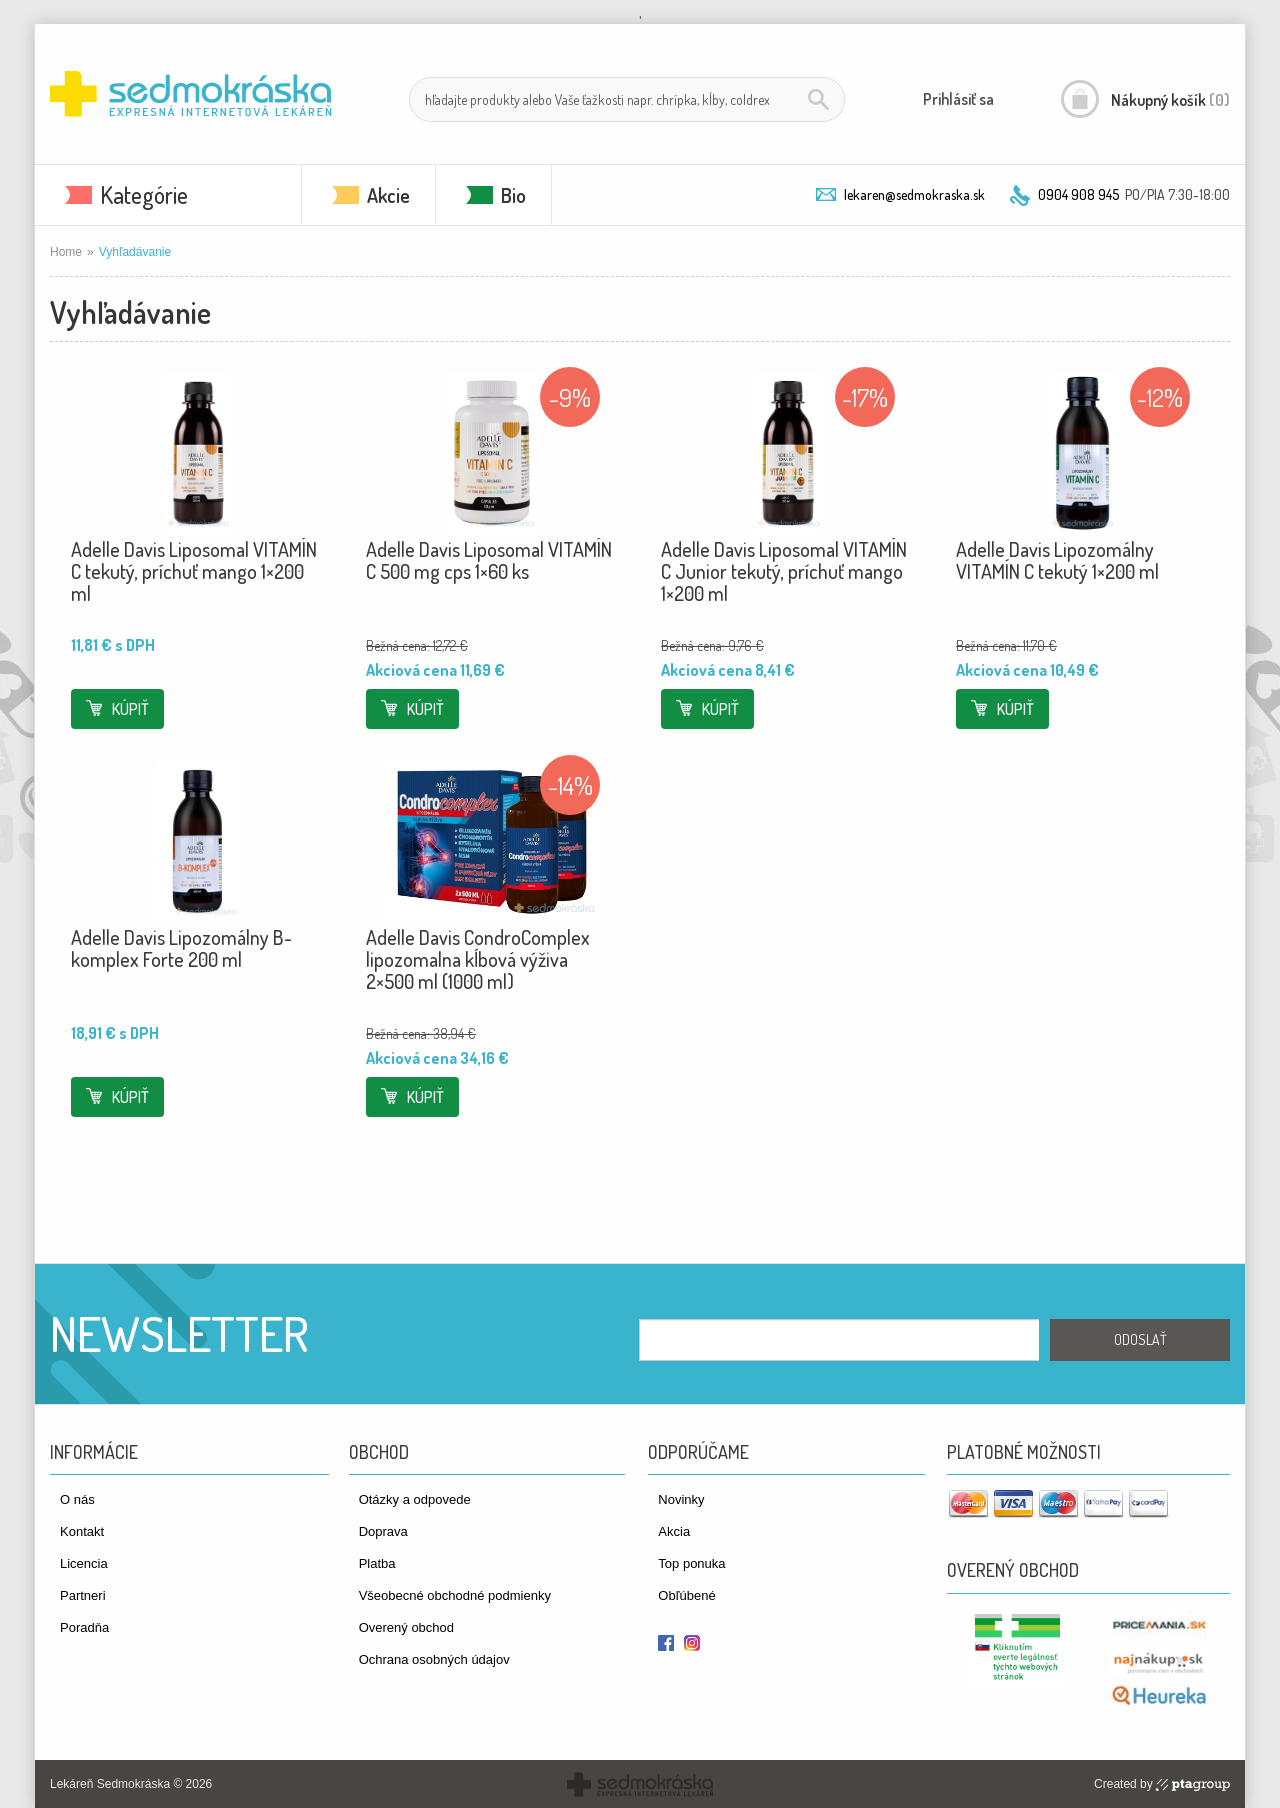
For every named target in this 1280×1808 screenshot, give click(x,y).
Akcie (388, 195)
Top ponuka (691, 1563)
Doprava (383, 1531)
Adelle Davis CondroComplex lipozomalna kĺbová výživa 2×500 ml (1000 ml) (478, 959)
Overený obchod (406, 1627)
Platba (377, 1563)
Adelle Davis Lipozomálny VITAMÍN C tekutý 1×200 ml (1057, 560)
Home (66, 252)
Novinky (681, 1499)
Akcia (674, 1531)
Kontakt (82, 1531)
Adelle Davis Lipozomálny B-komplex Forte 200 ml (181, 948)
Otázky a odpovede (415, 1499)
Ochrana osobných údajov (434, 1659)
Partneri (83, 1595)
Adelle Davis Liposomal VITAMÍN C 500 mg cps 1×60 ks (489, 560)
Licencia (84, 1563)
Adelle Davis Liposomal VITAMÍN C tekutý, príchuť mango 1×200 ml (194, 571)
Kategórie (144, 194)
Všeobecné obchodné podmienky (455, 1595)
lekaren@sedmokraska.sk (914, 194)
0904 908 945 (1078, 194)
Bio (513, 195)
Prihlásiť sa (958, 99)
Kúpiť (130, 709)
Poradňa (84, 1627)
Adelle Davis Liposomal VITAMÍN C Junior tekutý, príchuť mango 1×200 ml (784, 571)
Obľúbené (686, 1595)
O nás (77, 1499)
